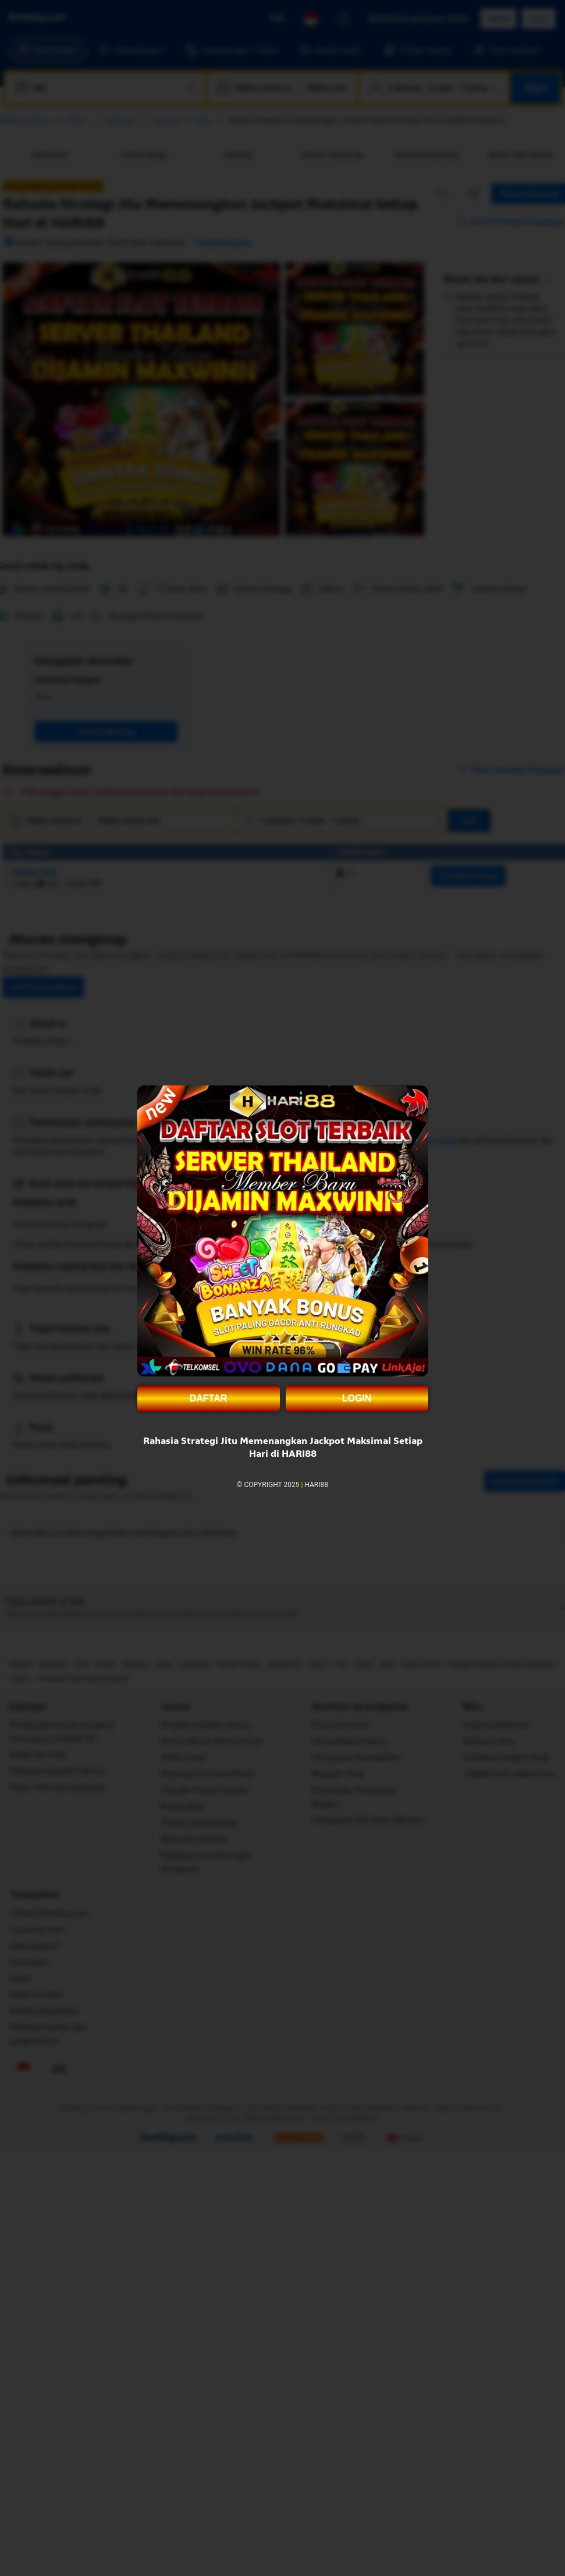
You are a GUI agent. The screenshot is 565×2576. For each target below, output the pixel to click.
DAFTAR (209, 1398)
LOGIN (357, 1398)
